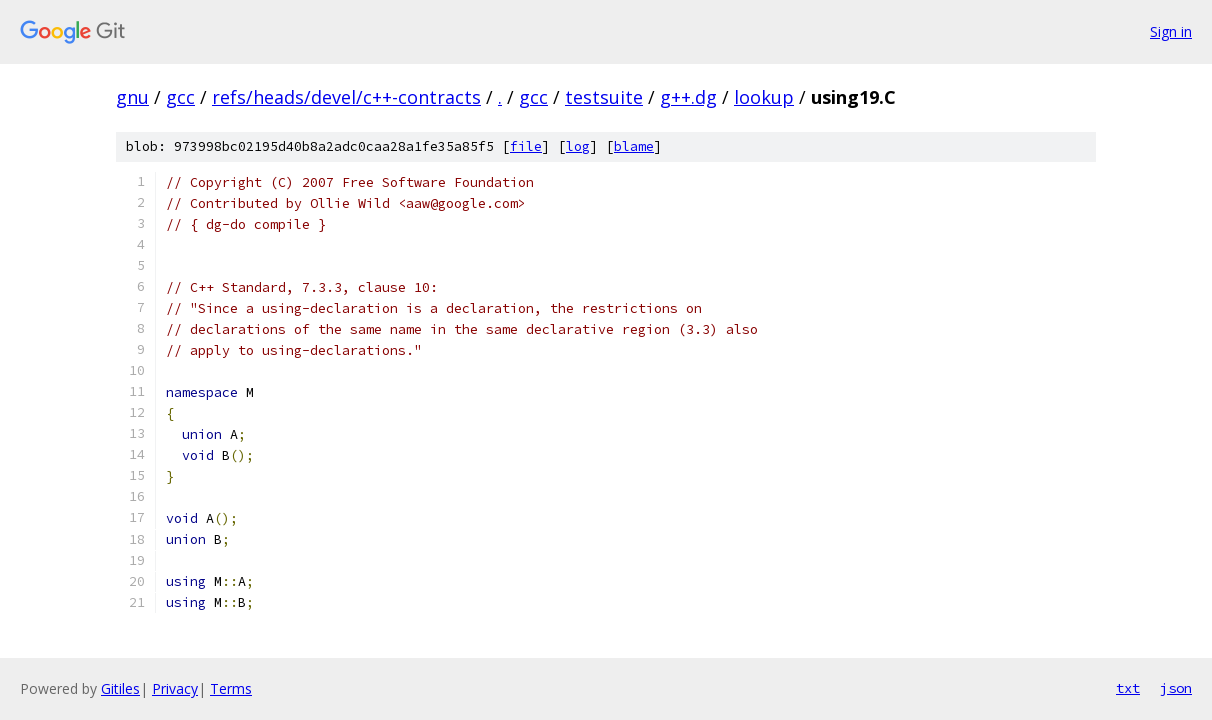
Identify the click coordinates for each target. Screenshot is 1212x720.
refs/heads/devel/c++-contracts (346, 97)
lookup (764, 97)
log (578, 146)
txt (1128, 688)
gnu (132, 97)
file (526, 146)
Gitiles (120, 688)
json (1176, 688)
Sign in (1171, 31)
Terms (231, 688)
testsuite (604, 97)
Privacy (175, 688)
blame (634, 146)
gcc (180, 97)
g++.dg (688, 97)
